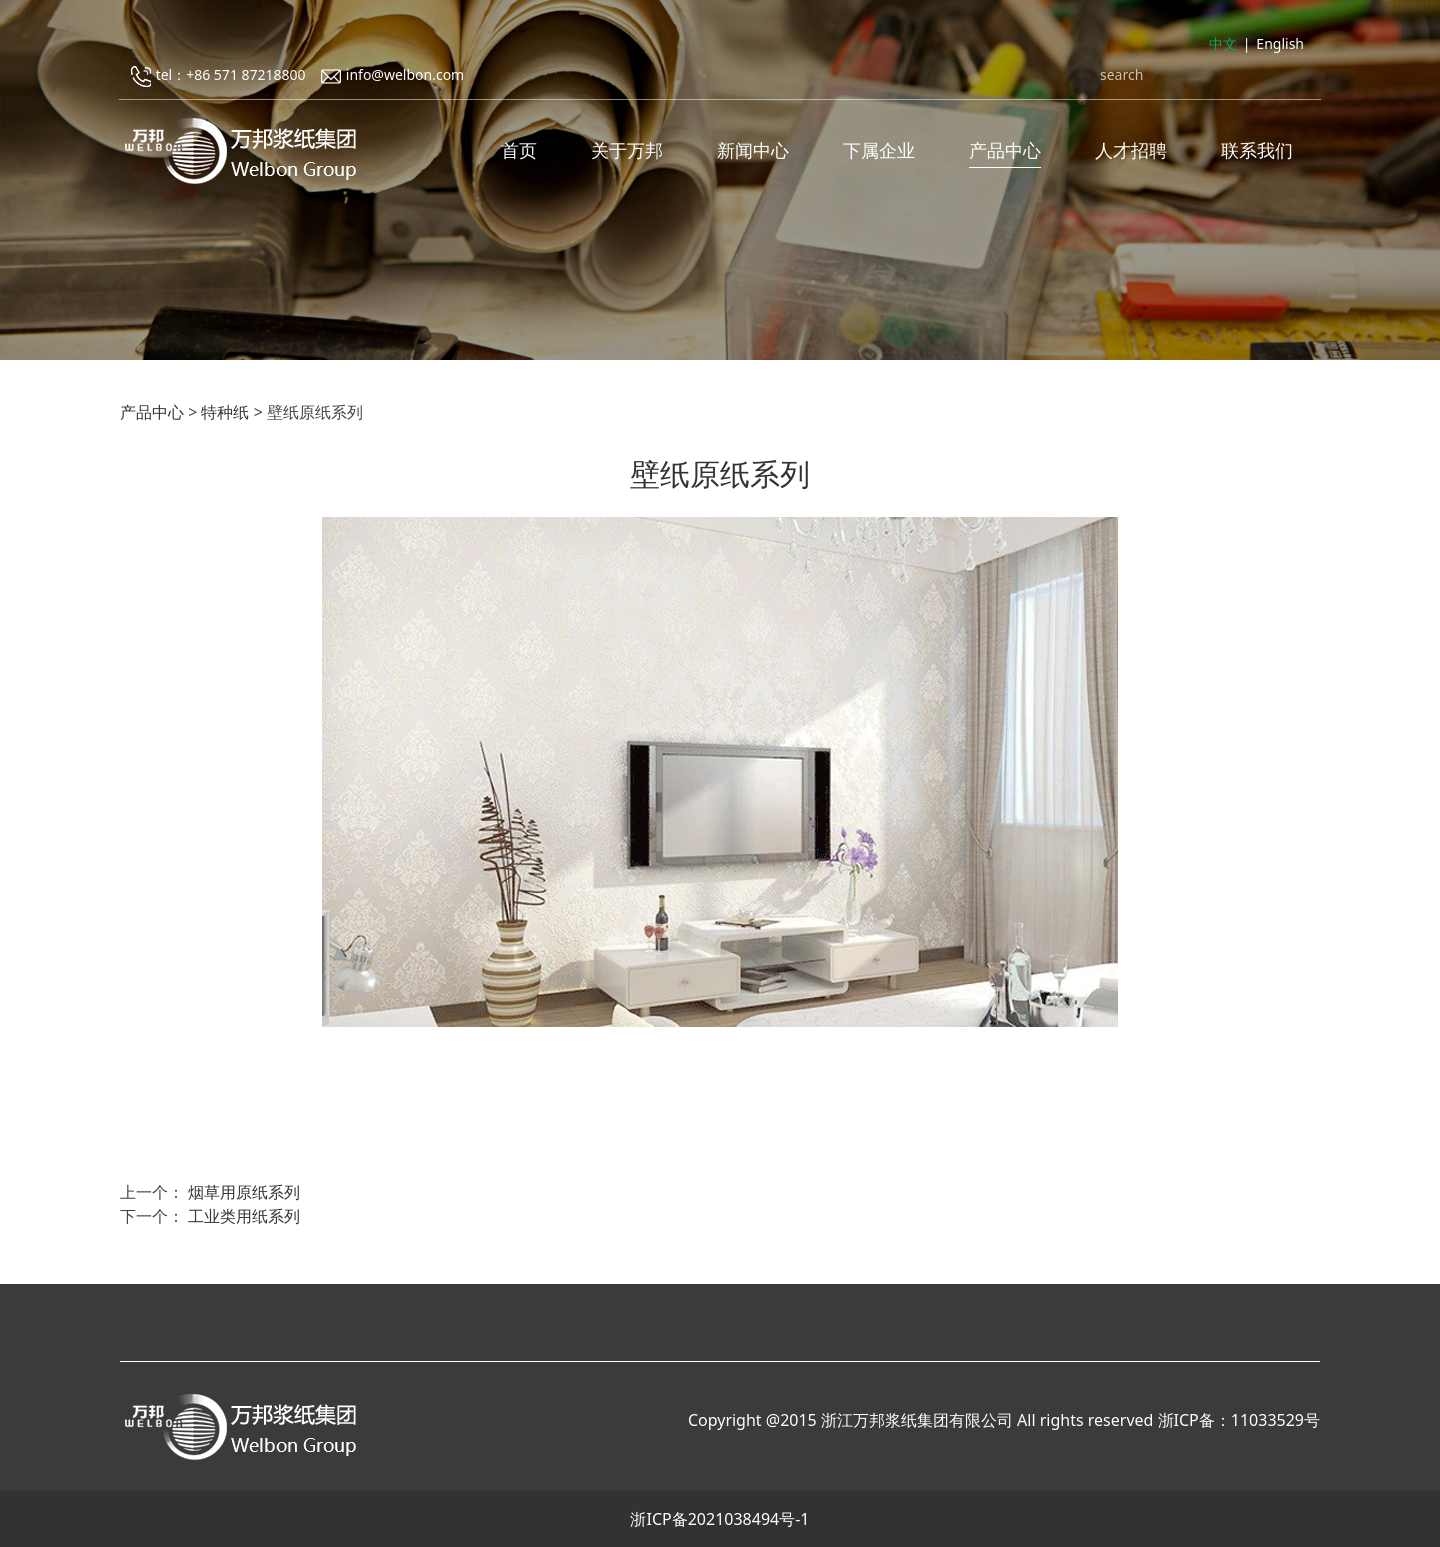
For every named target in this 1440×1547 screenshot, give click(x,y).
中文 (1223, 43)
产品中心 (1005, 150)
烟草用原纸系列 (244, 1192)
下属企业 (879, 150)
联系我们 (1257, 150)
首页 (519, 150)
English (1280, 43)
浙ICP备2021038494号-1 (719, 1519)
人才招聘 (1131, 150)
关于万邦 (627, 150)
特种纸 (225, 412)
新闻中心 (753, 150)
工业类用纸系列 (244, 1216)
